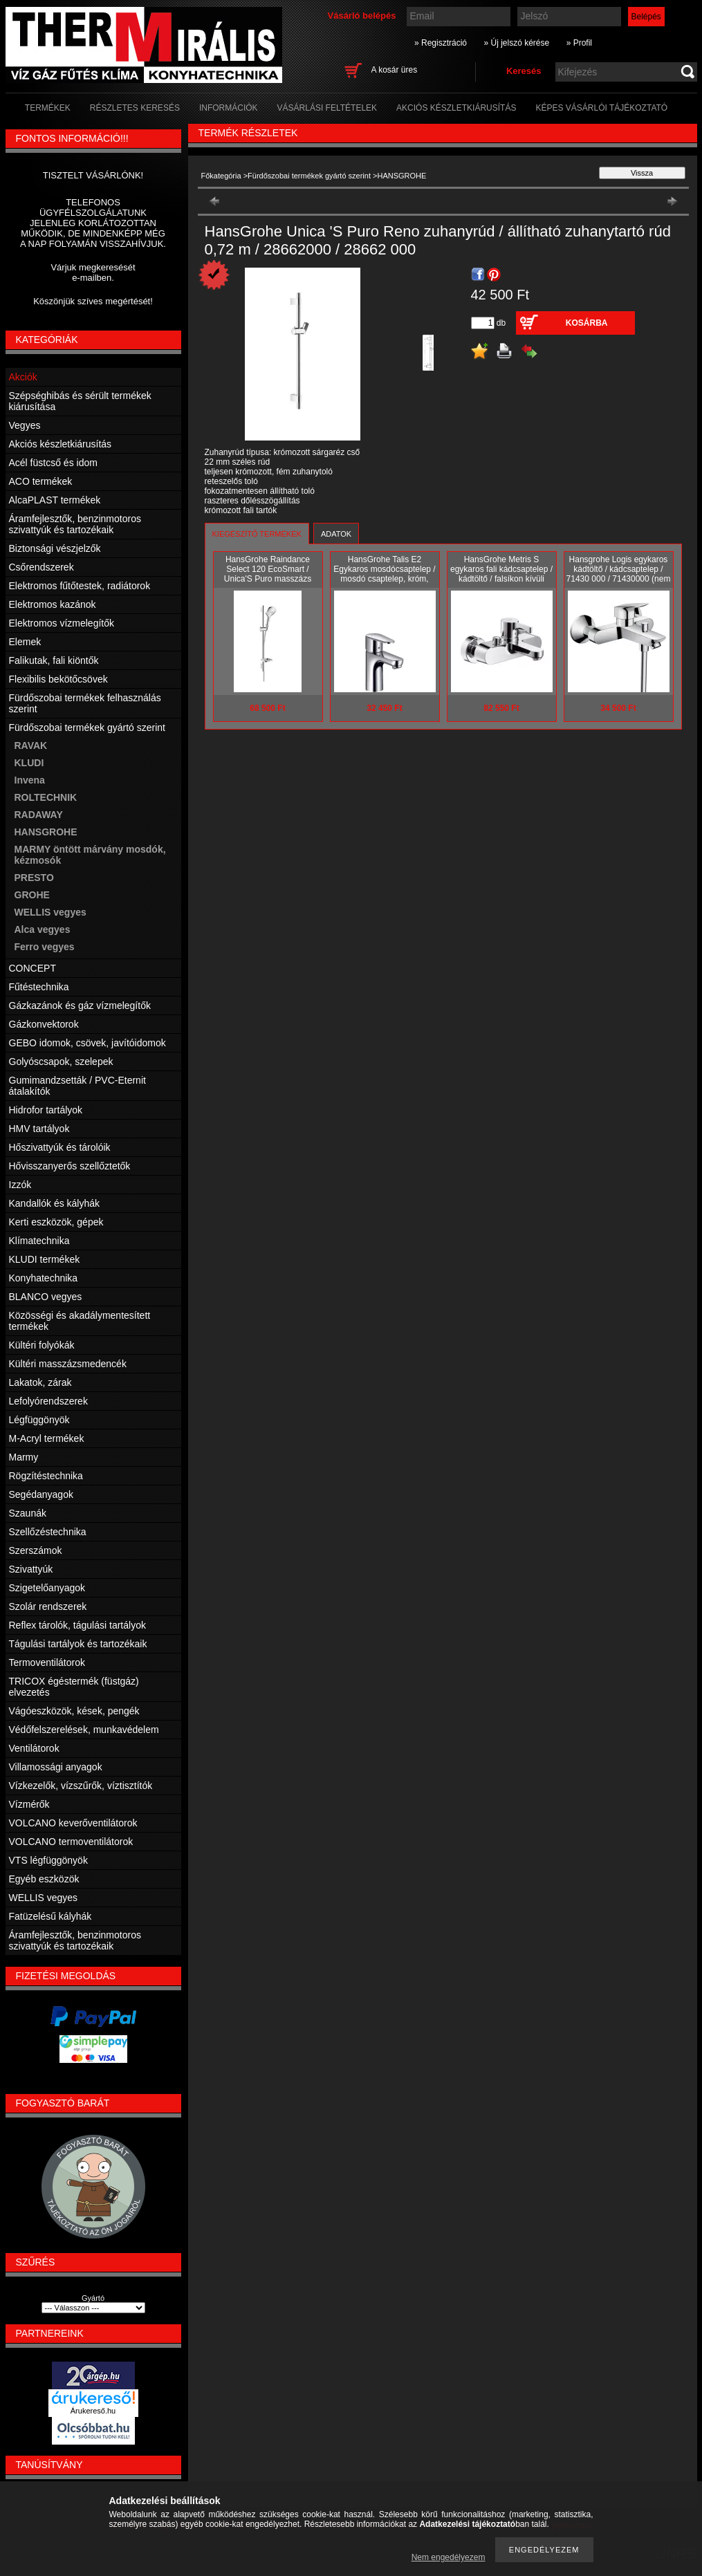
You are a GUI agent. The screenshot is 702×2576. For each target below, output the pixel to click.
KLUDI (29, 762)
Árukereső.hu (93, 2411)
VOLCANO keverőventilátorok (73, 1822)
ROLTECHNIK (46, 797)
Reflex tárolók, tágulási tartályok (77, 1625)
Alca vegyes (43, 929)
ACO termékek (41, 481)
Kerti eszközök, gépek (56, 1221)
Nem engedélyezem (449, 2557)
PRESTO (34, 877)
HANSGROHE (46, 831)
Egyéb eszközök (44, 1878)
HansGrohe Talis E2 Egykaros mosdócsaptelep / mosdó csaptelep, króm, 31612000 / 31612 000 (384, 574)
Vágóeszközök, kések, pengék (74, 1710)
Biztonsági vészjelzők (55, 548)
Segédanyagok (41, 1494)
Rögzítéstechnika (46, 1475)
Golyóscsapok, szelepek (61, 1061)
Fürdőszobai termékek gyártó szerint (309, 176)
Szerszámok (35, 1550)
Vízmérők (29, 1804)
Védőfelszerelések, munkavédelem (84, 1729)
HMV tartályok (39, 1128)
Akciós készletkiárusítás (60, 444)
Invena (30, 780)
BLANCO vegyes (45, 1296)
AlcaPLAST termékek (55, 500)
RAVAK (31, 745)
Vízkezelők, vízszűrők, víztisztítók (81, 1785)
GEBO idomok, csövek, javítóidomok (87, 1042)
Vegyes (25, 425)
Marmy (24, 1457)
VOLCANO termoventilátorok (71, 1841)
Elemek (25, 641)
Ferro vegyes (45, 946)
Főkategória (221, 176)
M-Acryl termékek (46, 1438)
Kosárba (587, 323)
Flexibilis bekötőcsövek (58, 679)
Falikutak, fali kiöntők (54, 660)
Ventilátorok (34, 1748)
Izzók (20, 1184)
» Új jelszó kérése (516, 43)
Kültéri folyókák (42, 1345)
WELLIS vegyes (50, 912)
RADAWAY (39, 814)
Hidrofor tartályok (46, 1109)
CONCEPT (32, 968)
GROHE (32, 894)
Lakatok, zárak (40, 1382)
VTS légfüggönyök (48, 1860)
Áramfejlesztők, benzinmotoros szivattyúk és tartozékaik (75, 524)
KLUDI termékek (44, 1259)
